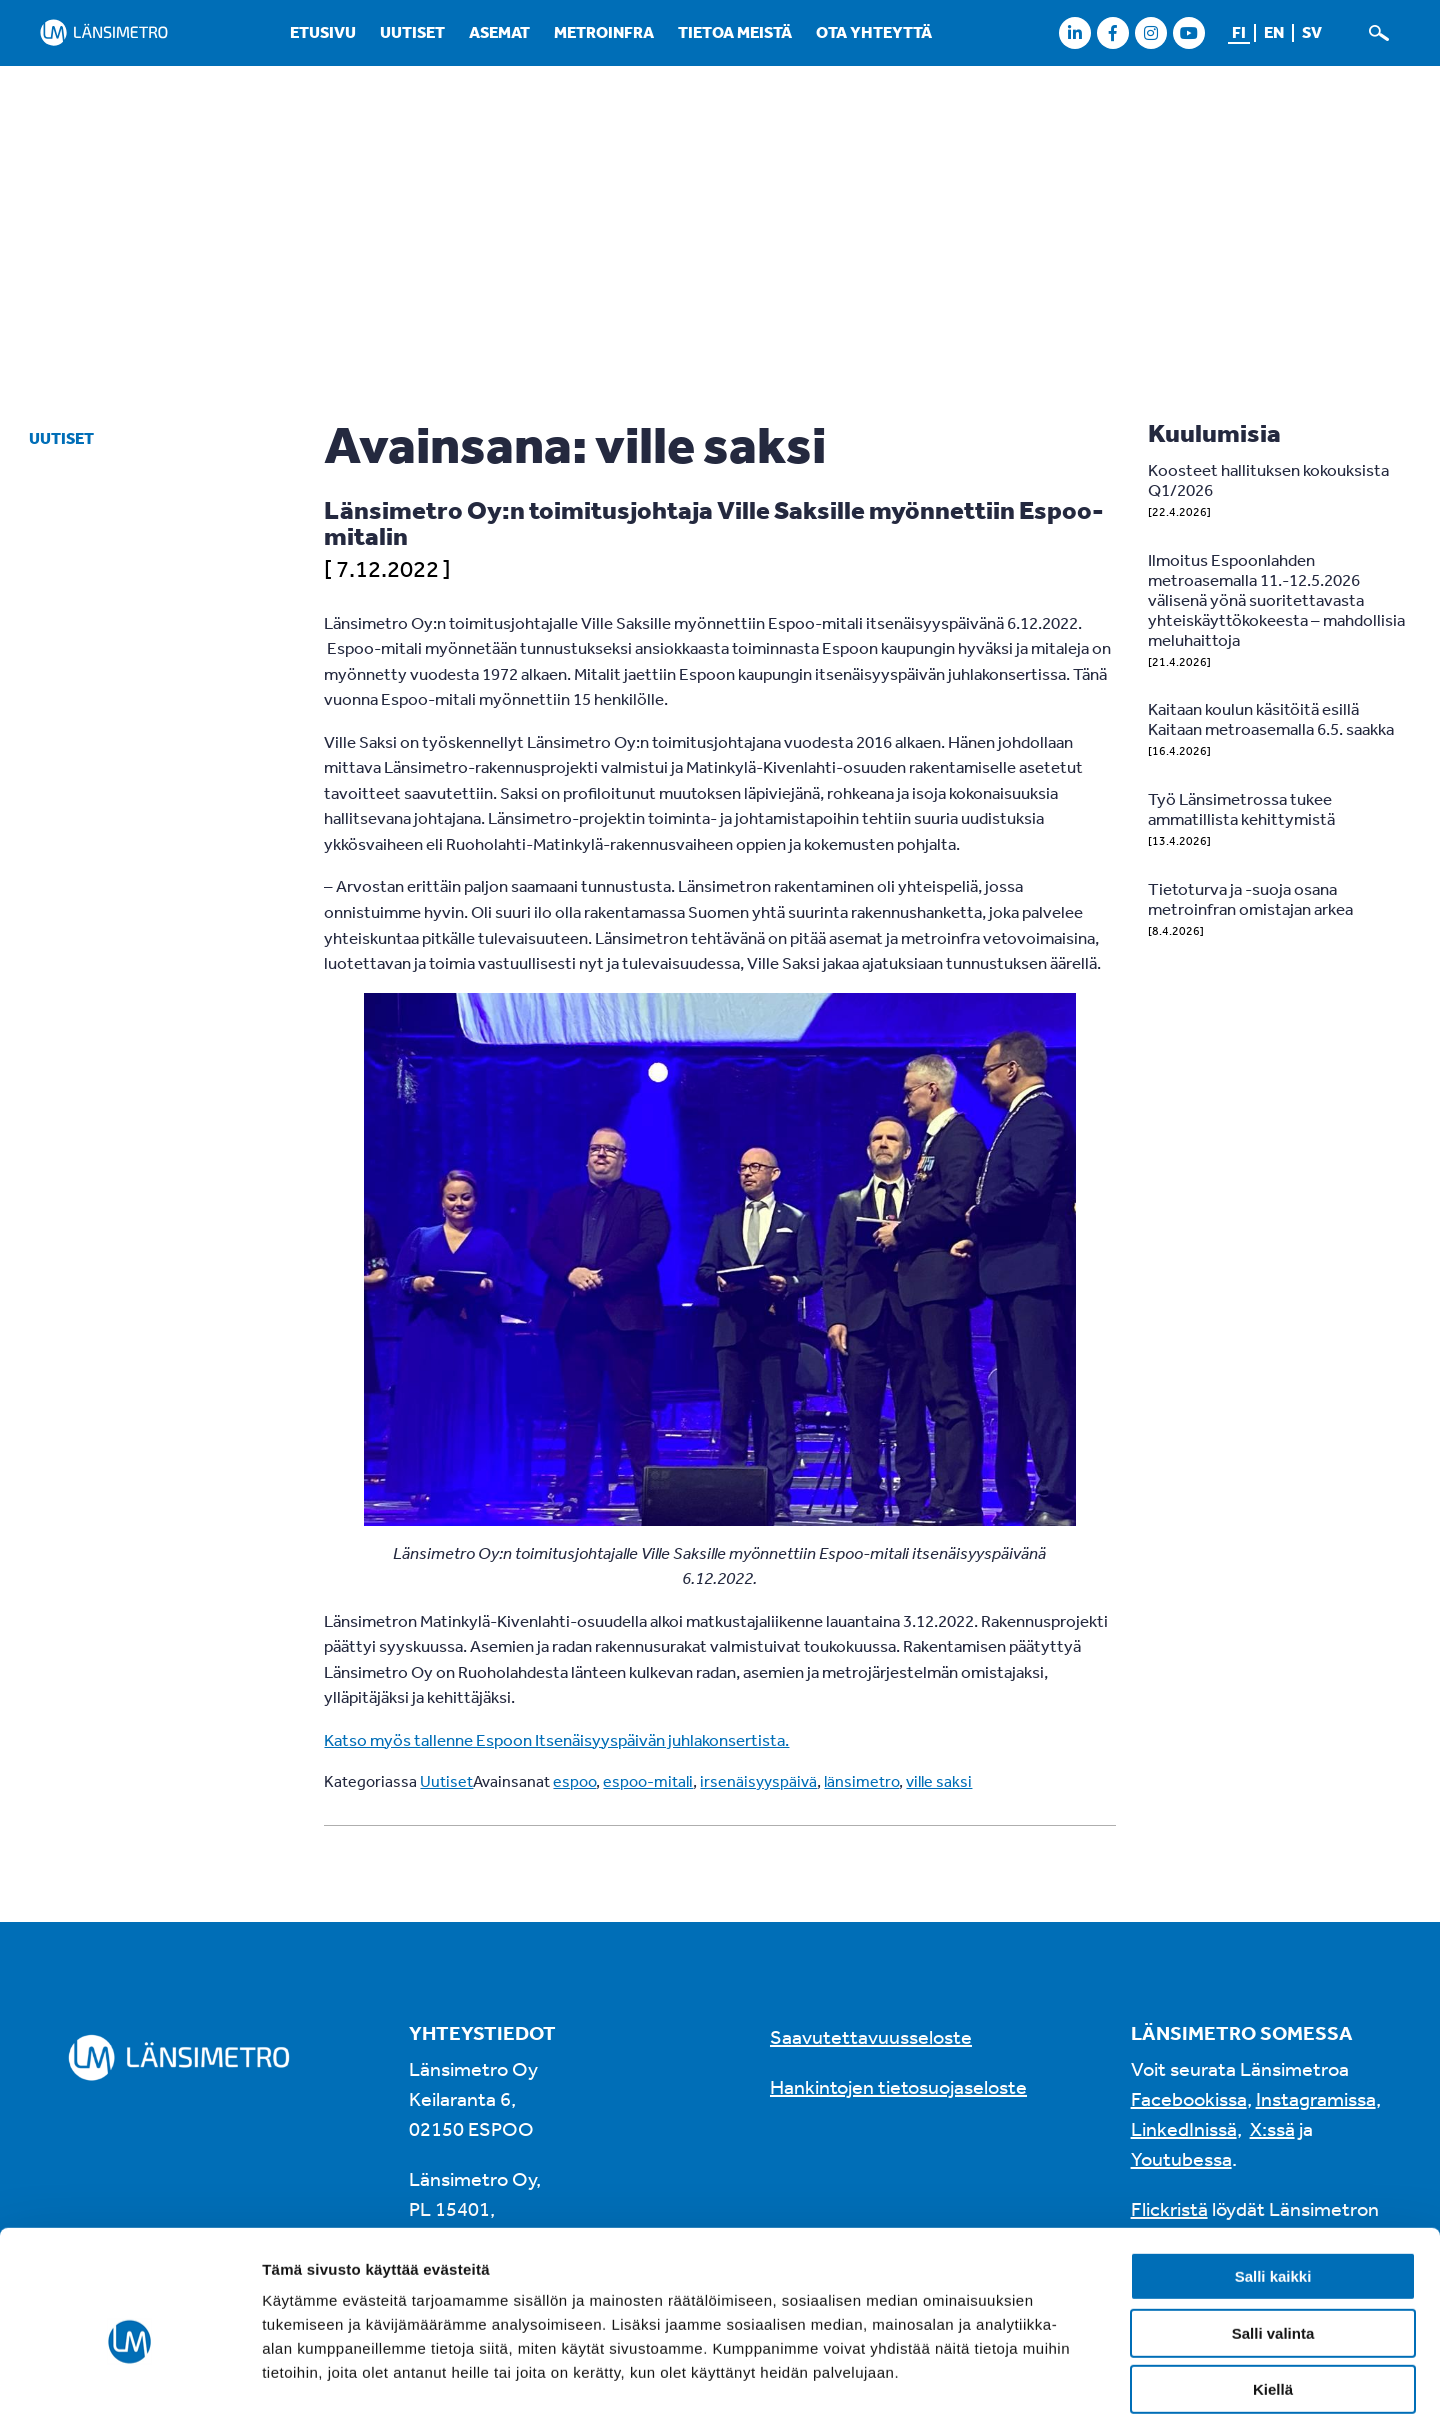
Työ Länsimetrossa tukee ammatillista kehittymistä (1241, 808)
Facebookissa (1189, 2098)
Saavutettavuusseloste (871, 2036)
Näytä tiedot (1069, 2384)
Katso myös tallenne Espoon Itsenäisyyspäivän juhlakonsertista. (556, 1739)
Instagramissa (1316, 2098)
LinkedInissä (1184, 2128)
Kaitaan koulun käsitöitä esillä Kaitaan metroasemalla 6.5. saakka (1271, 718)
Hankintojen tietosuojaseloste (898, 2086)
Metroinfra (604, 32)
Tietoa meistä (735, 32)
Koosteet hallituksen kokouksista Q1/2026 (1268, 479)
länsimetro (861, 1781)
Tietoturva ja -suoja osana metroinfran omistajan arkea (1250, 898)
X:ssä (1272, 2128)
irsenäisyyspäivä (758, 1781)
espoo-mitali (648, 1781)
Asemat (499, 32)
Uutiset (412, 32)
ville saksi (939, 1781)
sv (1312, 32)
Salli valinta (1273, 2241)
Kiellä (1273, 2297)
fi (1239, 32)
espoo (574, 1781)
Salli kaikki (1273, 2184)
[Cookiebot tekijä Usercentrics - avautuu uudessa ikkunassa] (129, 2385)
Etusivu (323, 32)
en (1274, 32)
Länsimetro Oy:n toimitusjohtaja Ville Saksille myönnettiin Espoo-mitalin (714, 522)
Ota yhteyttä (874, 32)
